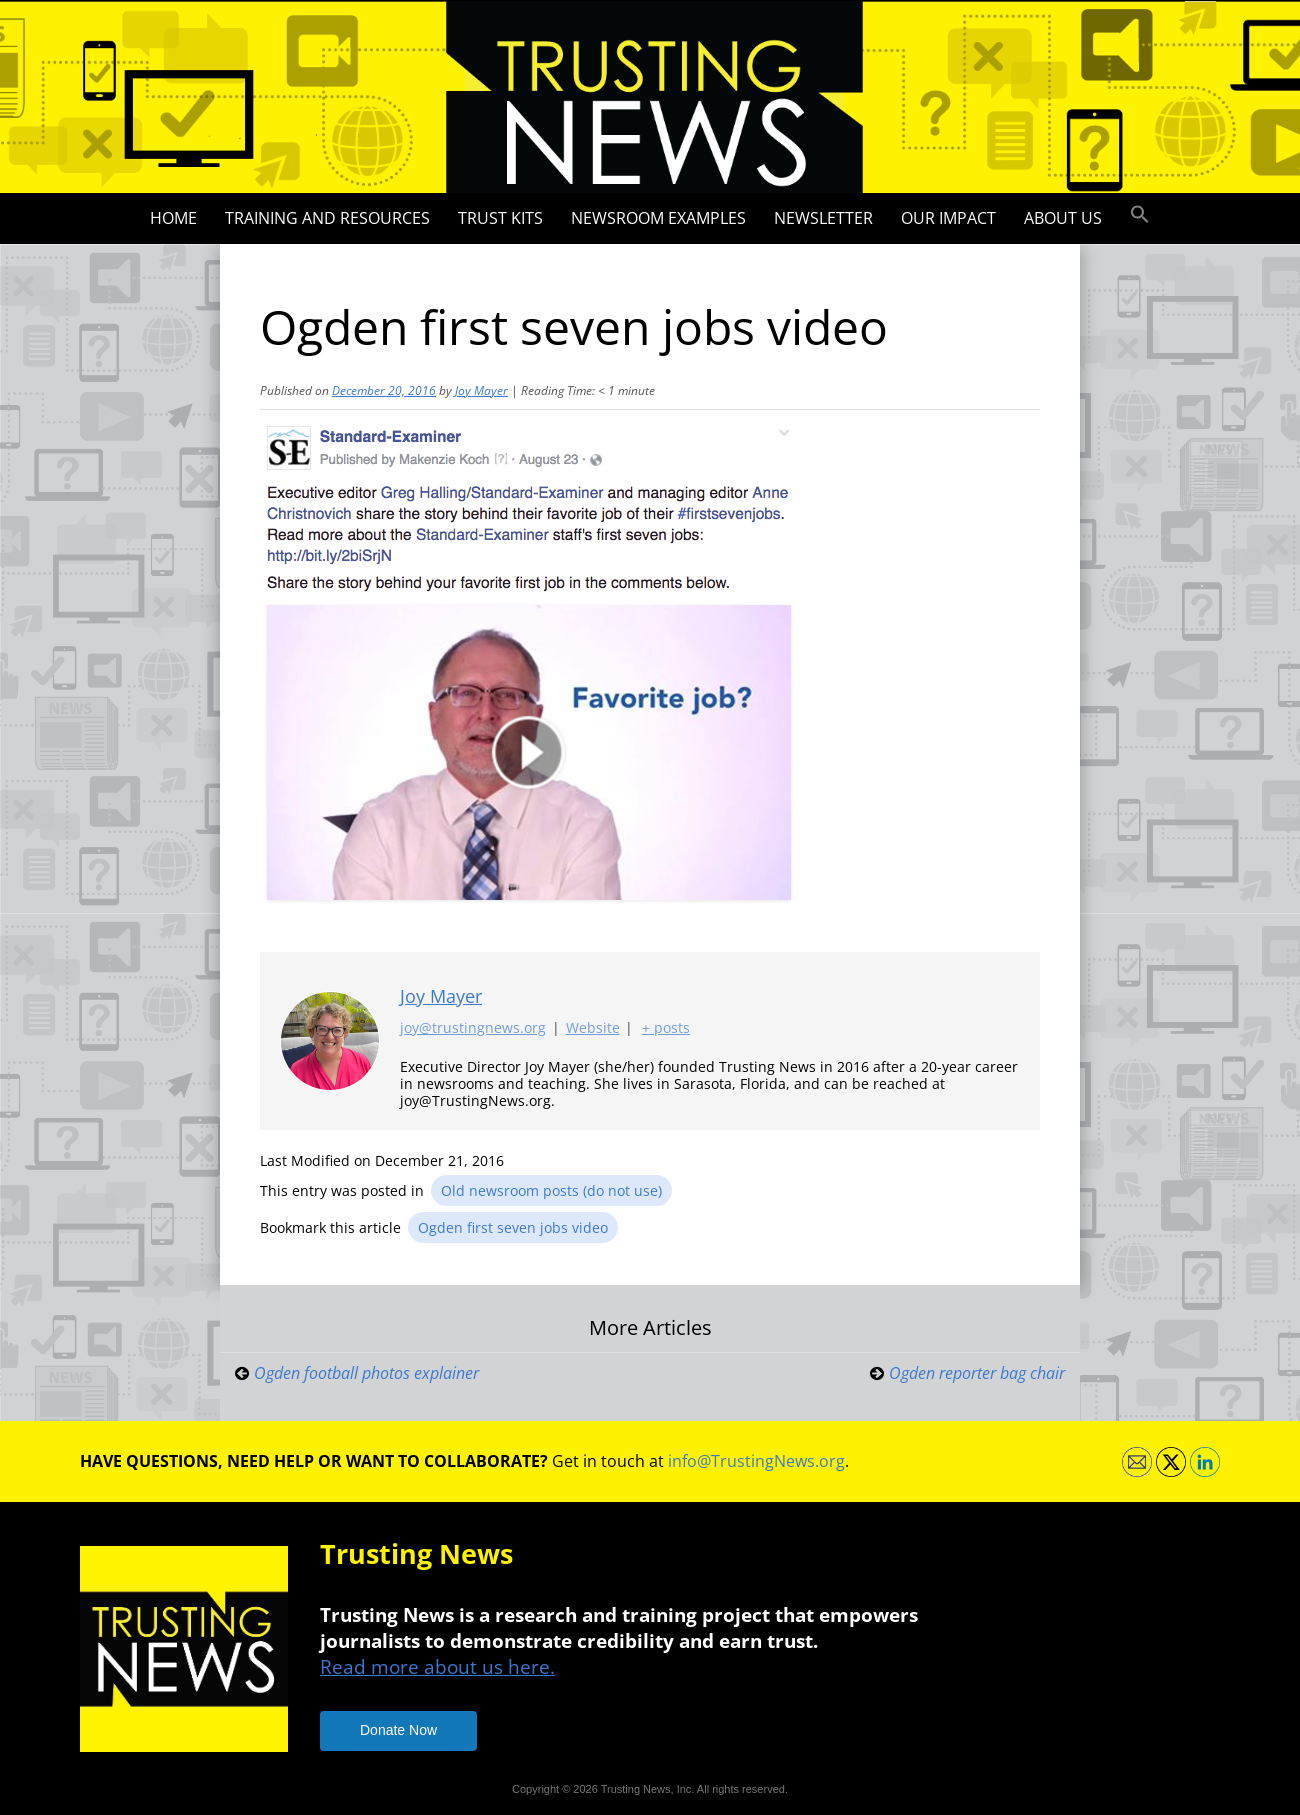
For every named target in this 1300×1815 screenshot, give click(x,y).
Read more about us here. (437, 1666)
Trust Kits (500, 218)
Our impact (948, 218)
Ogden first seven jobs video (513, 1227)
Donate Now (398, 1730)
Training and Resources (327, 218)
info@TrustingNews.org (756, 1461)
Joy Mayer (481, 390)
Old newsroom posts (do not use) (551, 1190)
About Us (1063, 218)
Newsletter (823, 218)
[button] (1140, 215)
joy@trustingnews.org (473, 1028)
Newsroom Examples (658, 218)
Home (173, 218)
